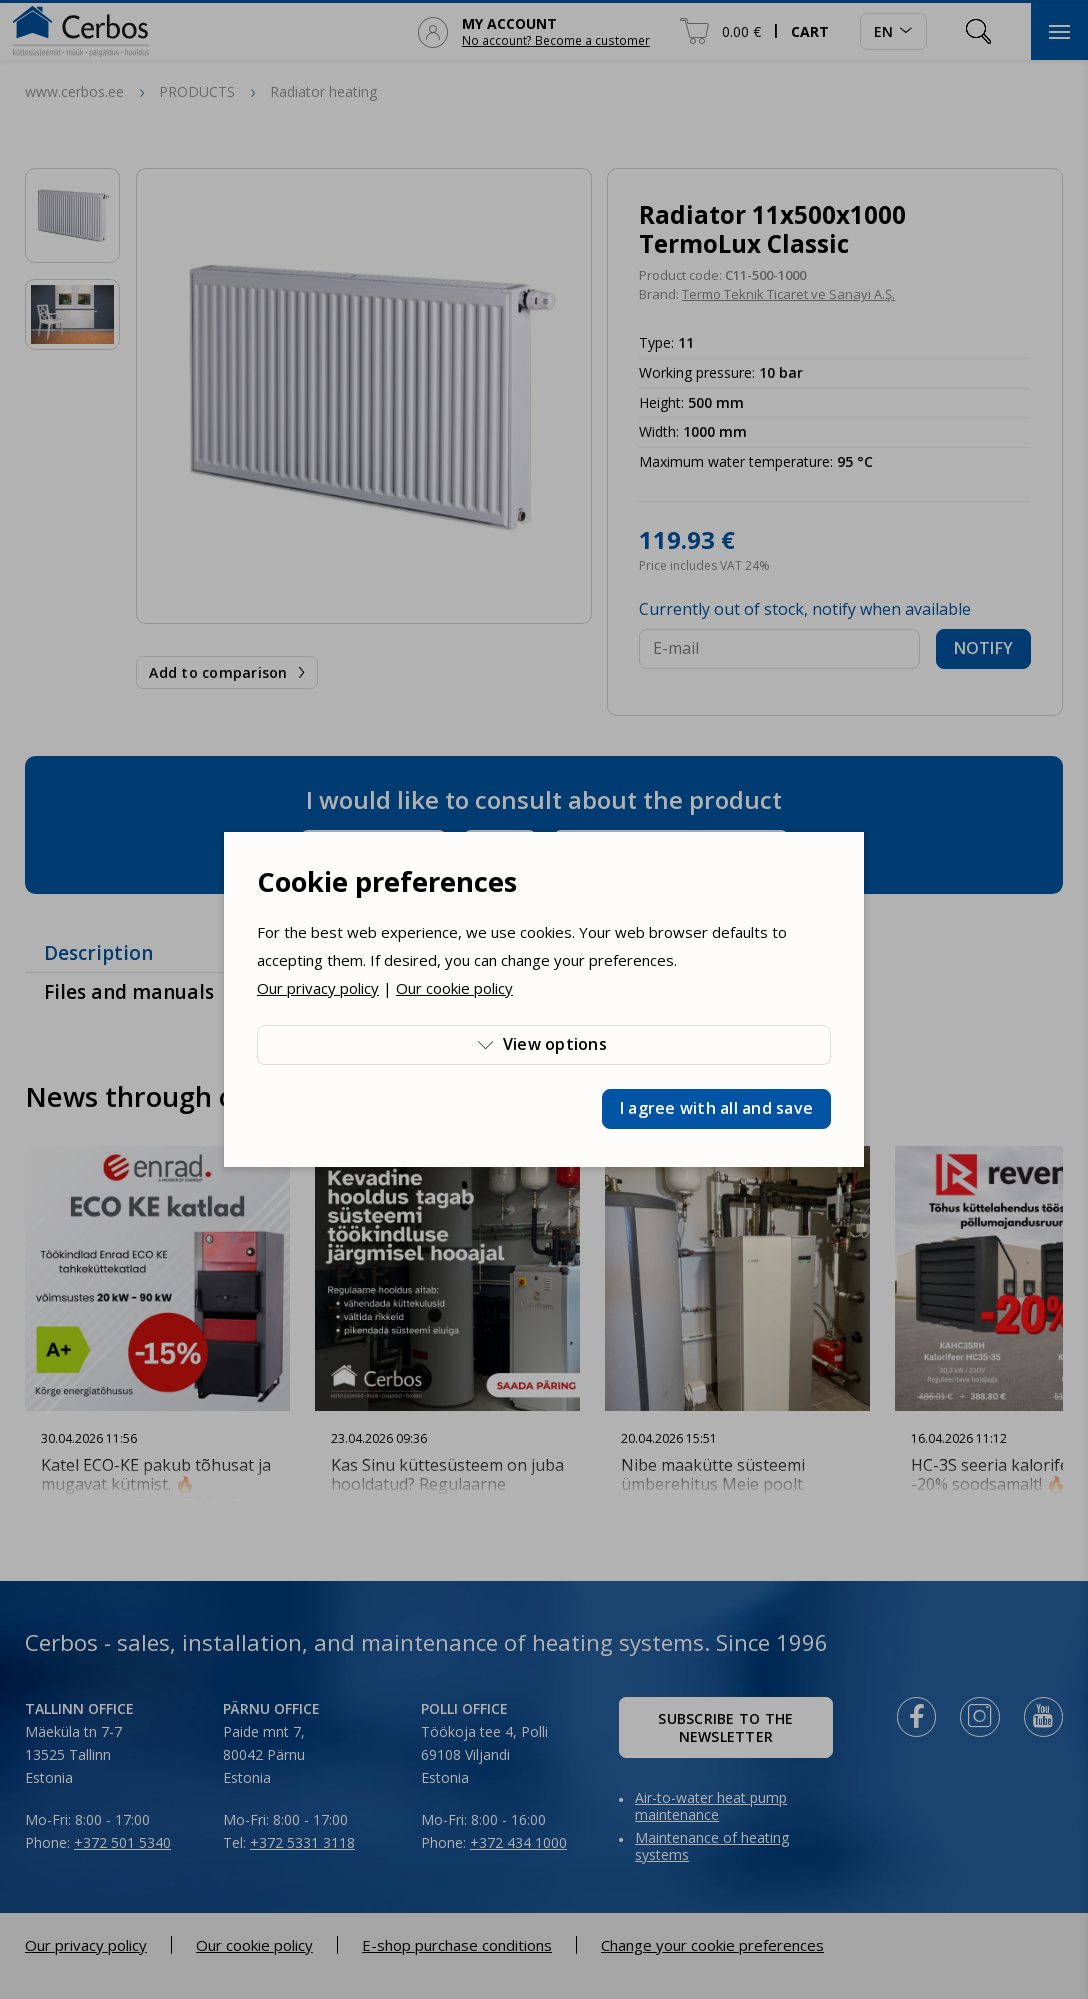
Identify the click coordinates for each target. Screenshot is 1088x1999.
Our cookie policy (454, 988)
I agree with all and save (716, 1108)
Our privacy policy (318, 988)
